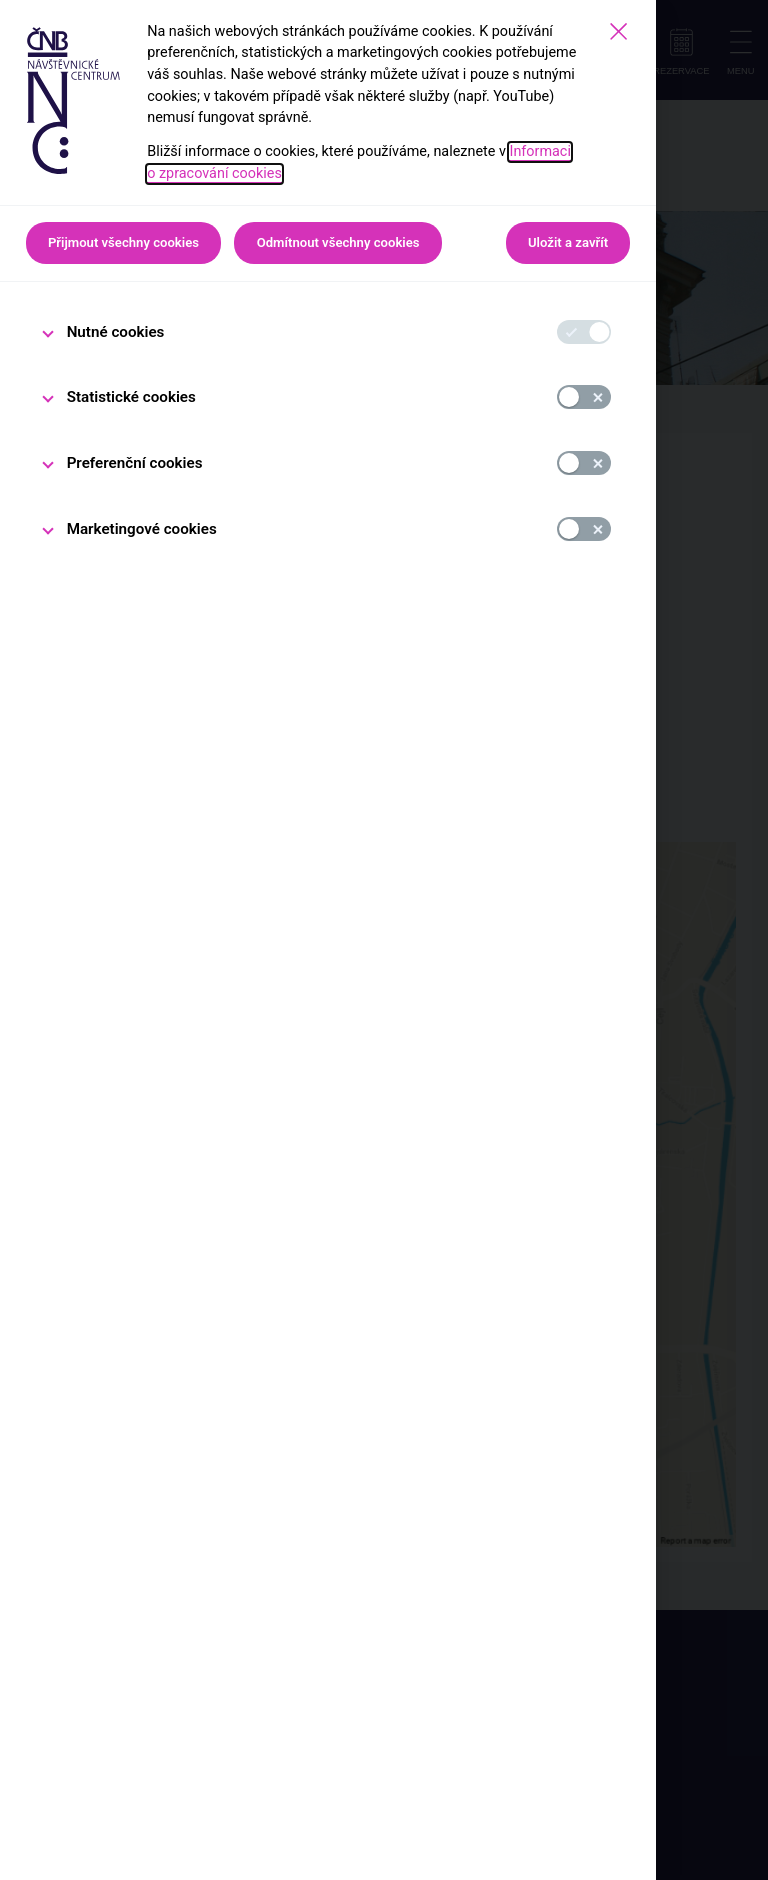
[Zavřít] (618, 31)
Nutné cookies (116, 332)
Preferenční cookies (135, 463)
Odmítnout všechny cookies (338, 242)
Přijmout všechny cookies (123, 242)
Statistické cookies (131, 397)
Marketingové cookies (142, 529)
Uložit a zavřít (568, 242)
